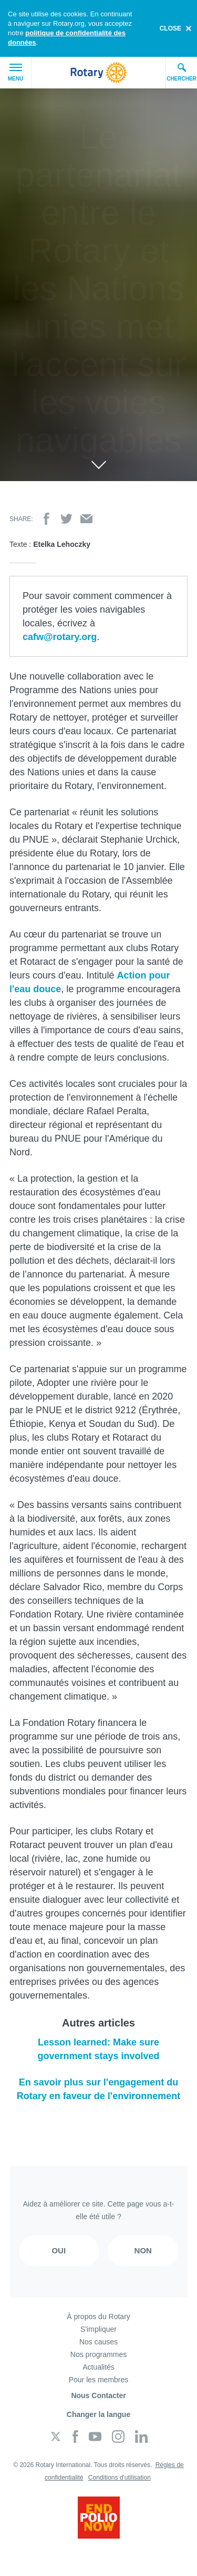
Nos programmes (98, 2354)
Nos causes (98, 2342)
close (170, 28)
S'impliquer (98, 2329)
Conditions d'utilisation (119, 2477)
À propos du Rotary (98, 2316)
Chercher (181, 72)
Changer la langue (98, 2414)
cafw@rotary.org (60, 637)
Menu (15, 73)
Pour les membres (99, 2379)
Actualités (98, 2367)
